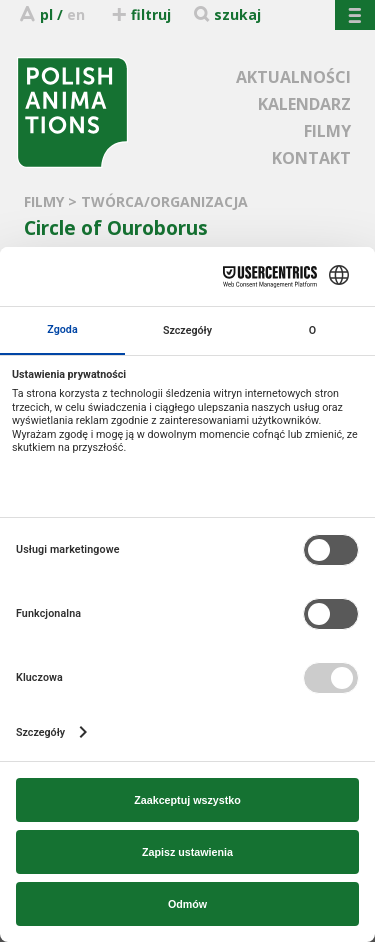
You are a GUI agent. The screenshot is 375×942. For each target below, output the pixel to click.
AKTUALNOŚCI (293, 77)
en (76, 14)
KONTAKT (311, 158)
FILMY (327, 131)
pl (46, 14)
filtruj (140, 14)
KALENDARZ (304, 104)
